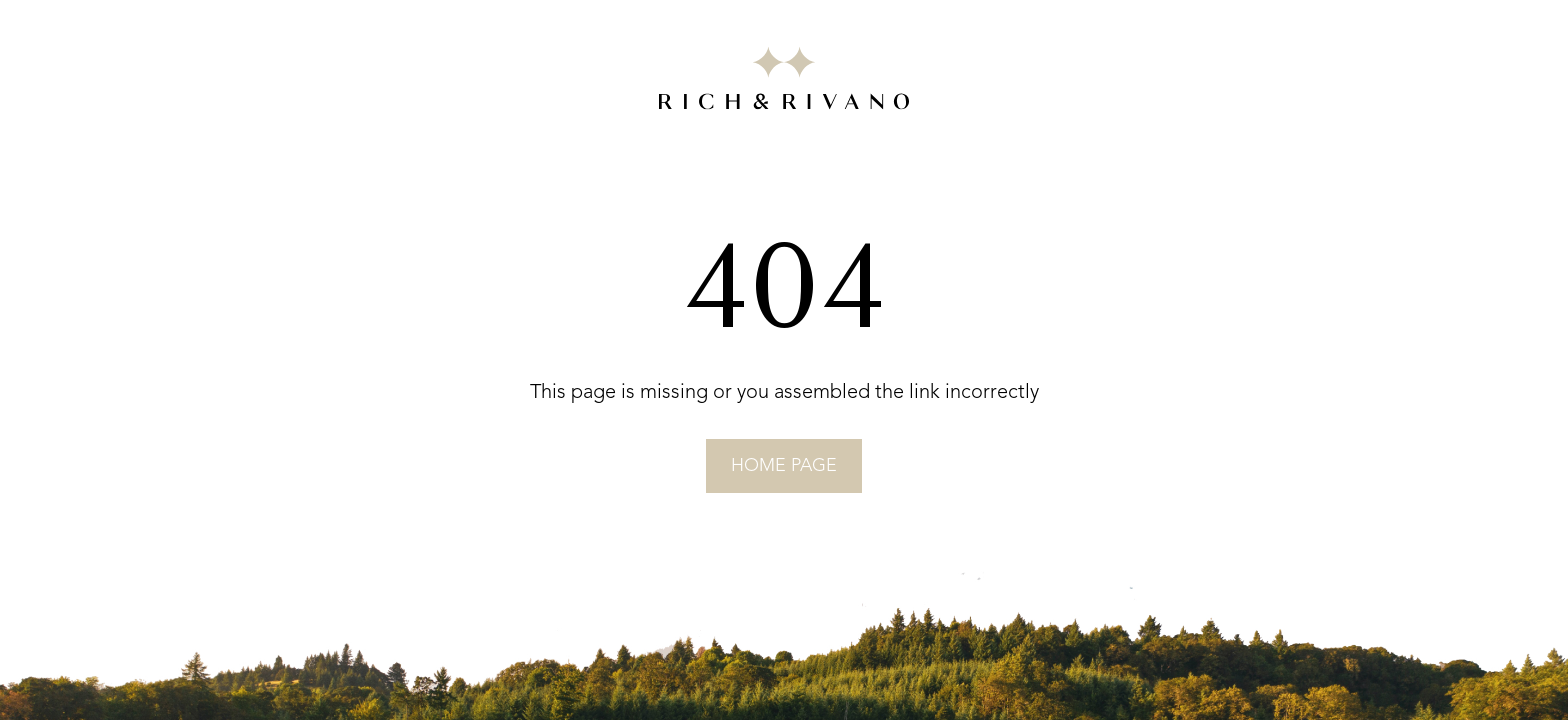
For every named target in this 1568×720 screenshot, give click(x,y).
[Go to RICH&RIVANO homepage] (784, 82)
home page (784, 466)
